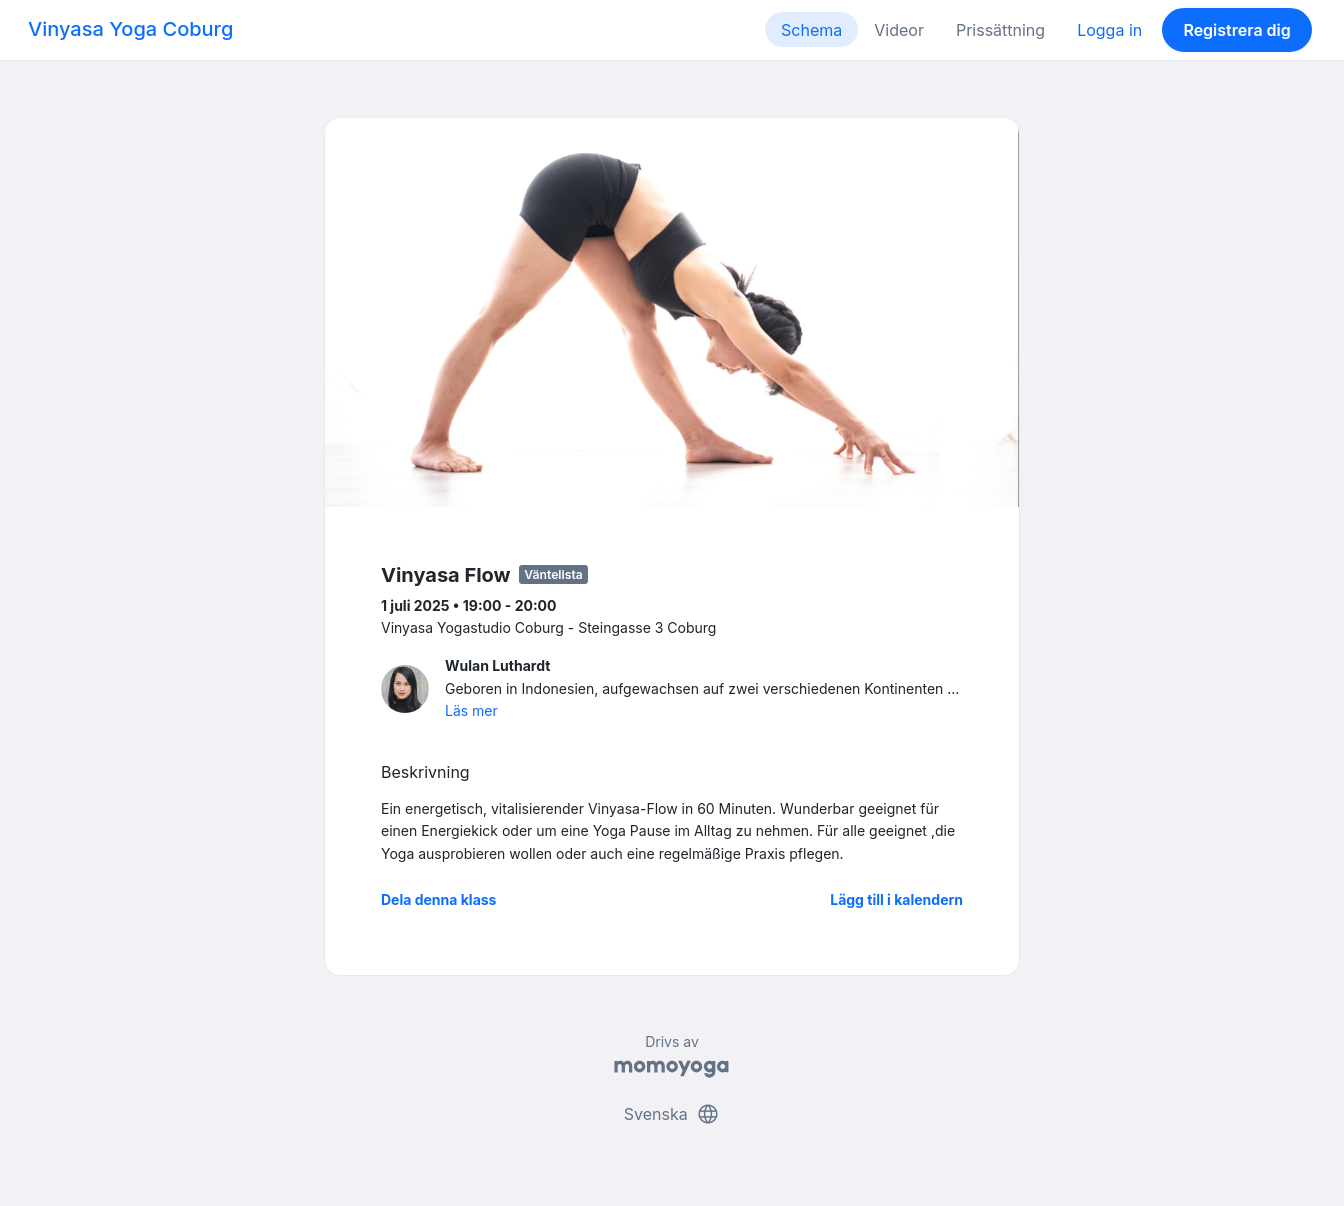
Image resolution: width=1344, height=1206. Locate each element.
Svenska (672, 1114)
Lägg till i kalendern (896, 899)
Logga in (1109, 30)
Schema (811, 30)
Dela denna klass (438, 899)
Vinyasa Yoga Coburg (130, 29)
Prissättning (1000, 30)
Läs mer (471, 710)
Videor (899, 30)
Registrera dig (1236, 30)
